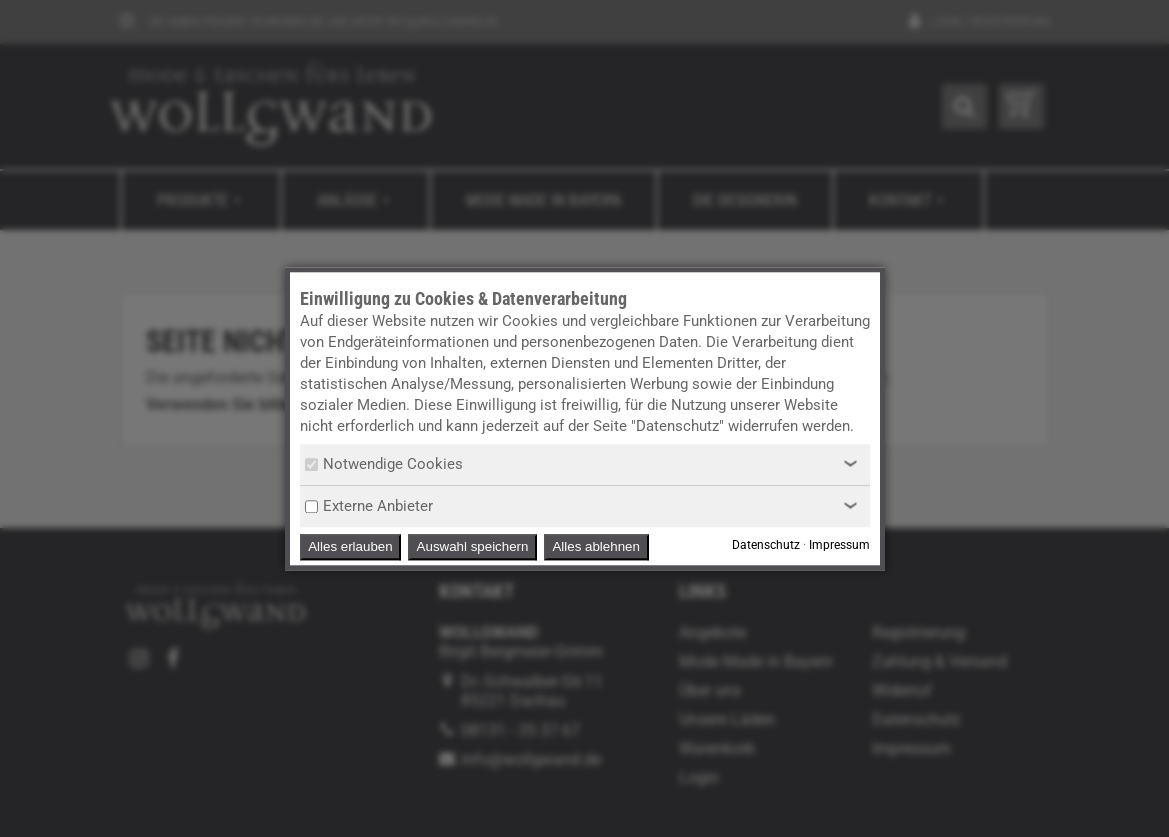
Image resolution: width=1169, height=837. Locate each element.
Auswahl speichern (473, 546)
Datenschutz (766, 545)
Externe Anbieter (369, 506)
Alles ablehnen (595, 546)
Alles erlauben (350, 546)
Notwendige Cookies (384, 464)
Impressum (839, 545)
